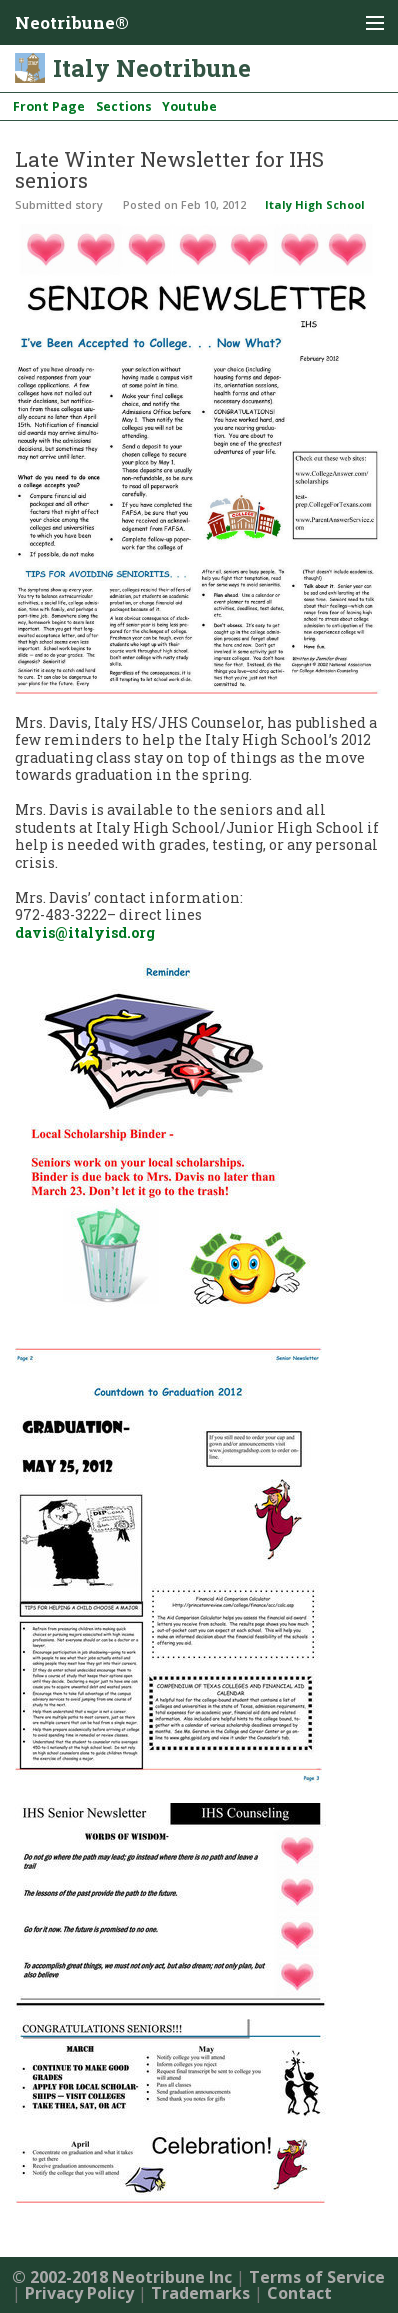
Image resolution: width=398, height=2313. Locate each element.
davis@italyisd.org (85, 932)
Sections (124, 106)
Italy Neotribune (152, 68)
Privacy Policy (79, 2293)
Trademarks (200, 2293)
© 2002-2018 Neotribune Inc (122, 2277)
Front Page (49, 106)
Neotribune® (72, 22)
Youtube (189, 106)
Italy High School (315, 204)
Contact (299, 2293)
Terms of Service (317, 2277)
